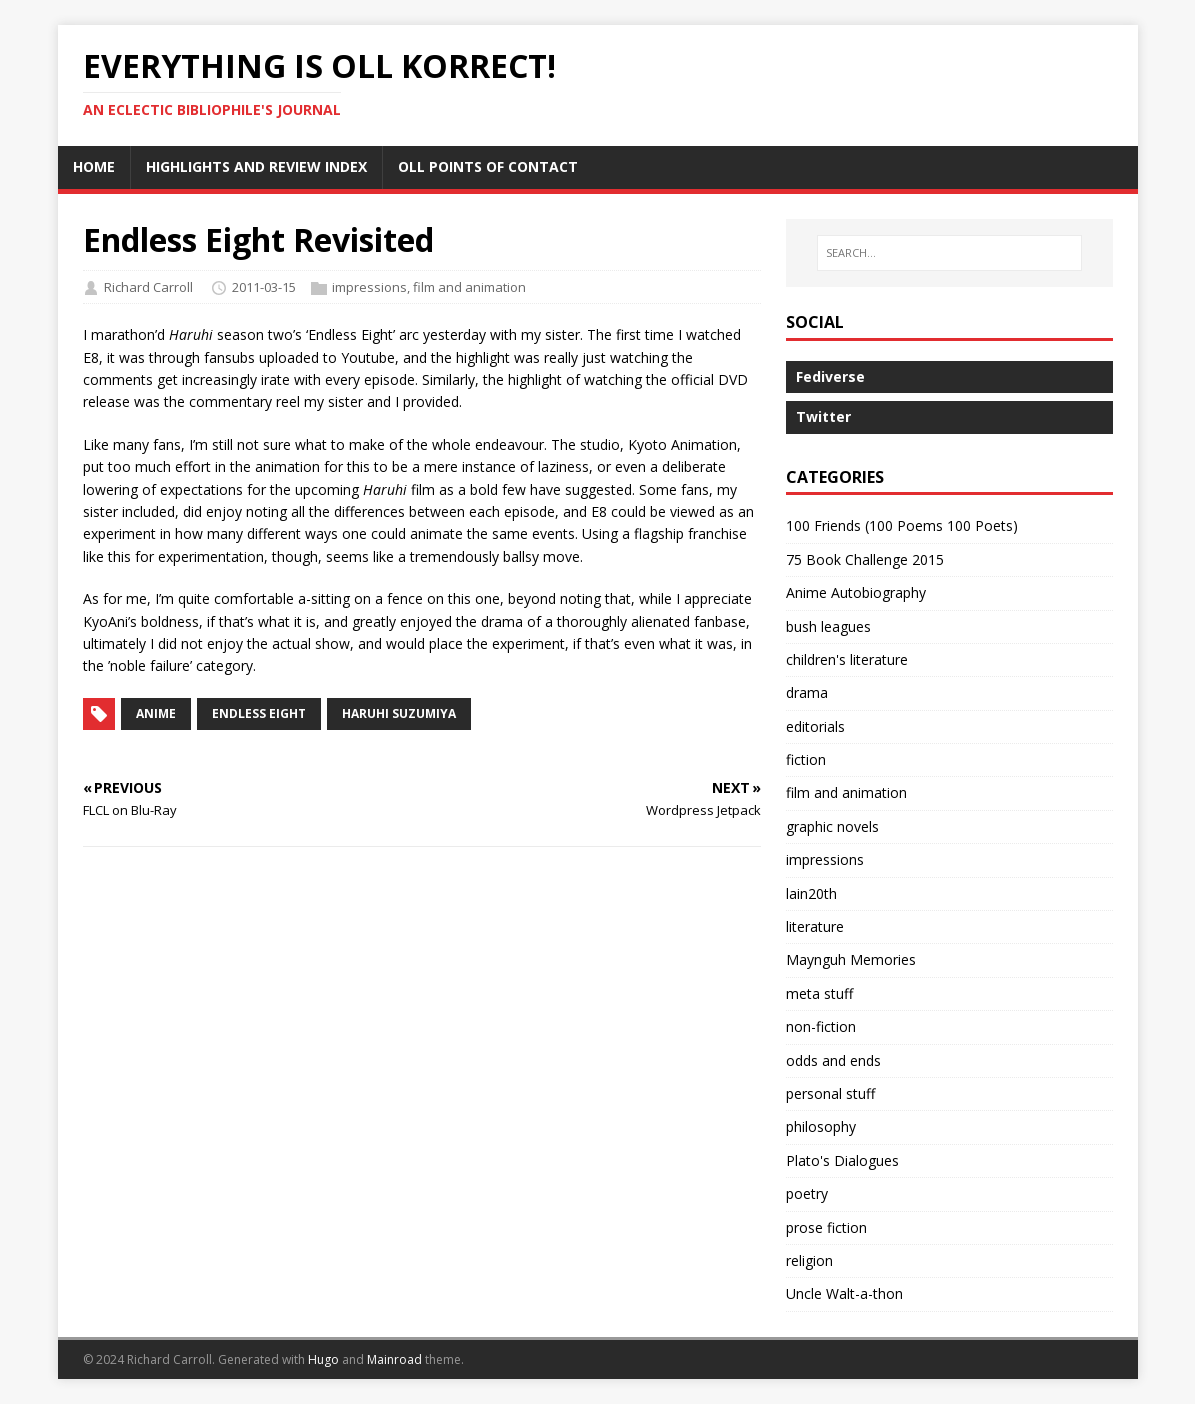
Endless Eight (259, 713)
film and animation (469, 287)
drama (807, 692)
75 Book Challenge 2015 (865, 559)
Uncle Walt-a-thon (844, 1293)
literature (815, 926)
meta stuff (819, 993)
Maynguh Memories (851, 959)
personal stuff (830, 1093)
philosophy (821, 1126)
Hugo (323, 1359)
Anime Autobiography (856, 592)
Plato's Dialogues (842, 1160)
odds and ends (833, 1060)
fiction (806, 759)
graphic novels (832, 826)
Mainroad (394, 1359)
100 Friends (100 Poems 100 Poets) (902, 525)
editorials (815, 726)
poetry (807, 1193)
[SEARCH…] (949, 253)
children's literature (847, 659)
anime (156, 713)
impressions (369, 287)
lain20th (811, 893)
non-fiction (821, 1026)
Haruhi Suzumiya (399, 713)
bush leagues (828, 626)
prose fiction (826, 1227)
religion (809, 1260)
